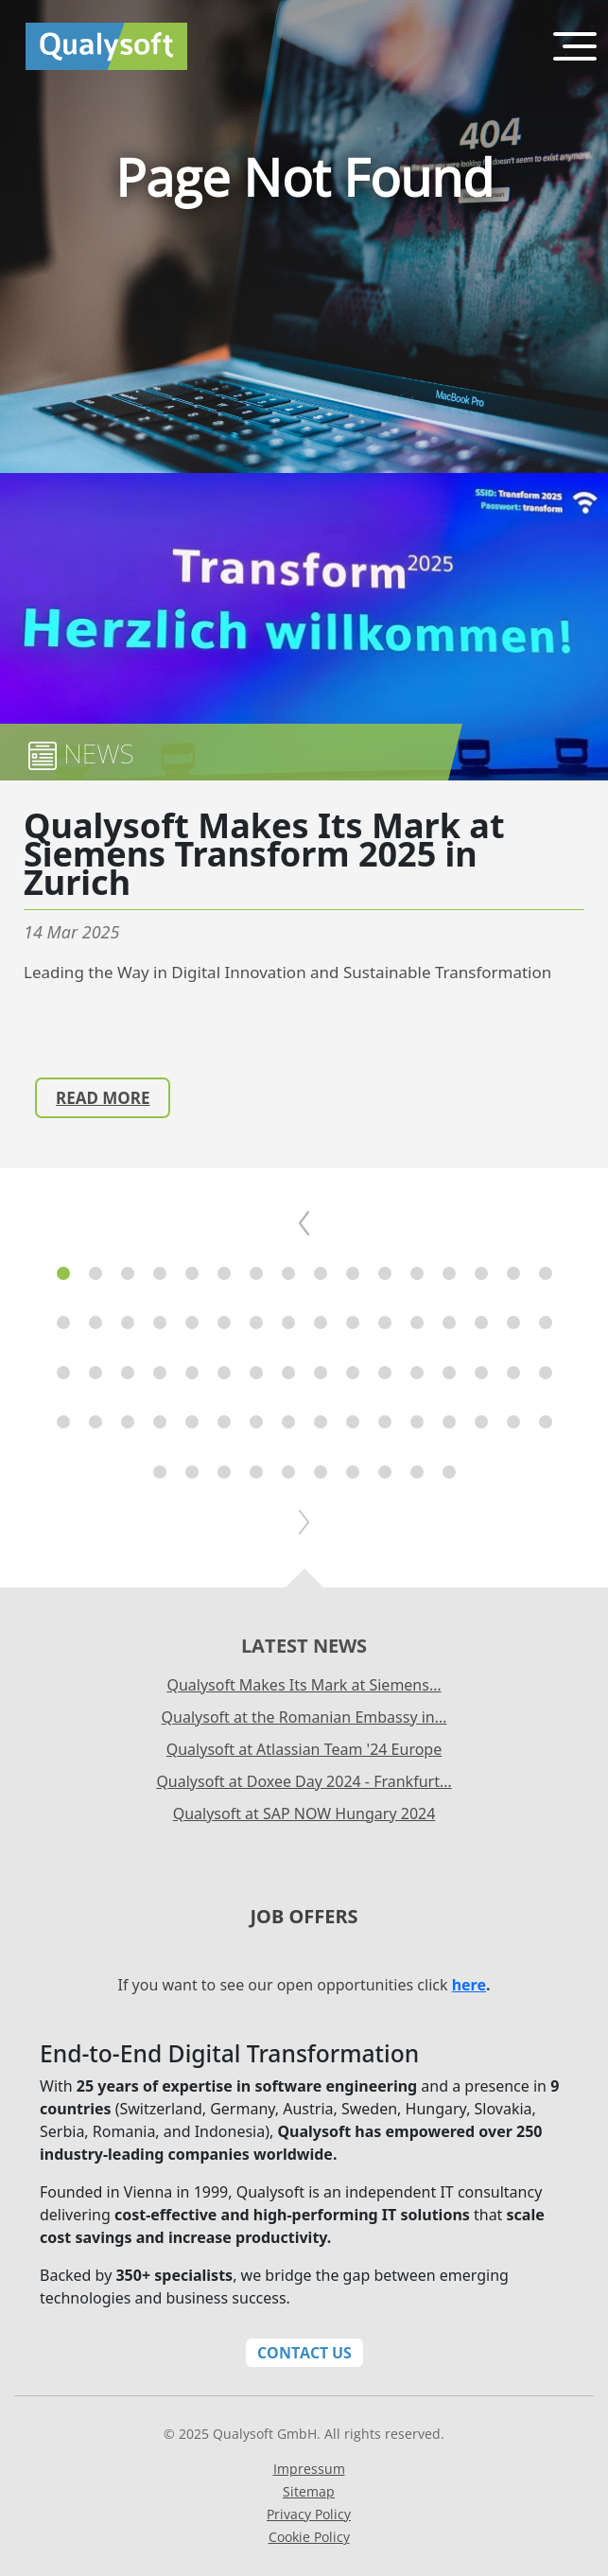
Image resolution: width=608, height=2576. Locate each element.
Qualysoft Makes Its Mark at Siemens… (303, 1684)
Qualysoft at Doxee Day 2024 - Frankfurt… (303, 1781)
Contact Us (304, 2352)
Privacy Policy (309, 2514)
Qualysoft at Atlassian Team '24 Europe (304, 1749)
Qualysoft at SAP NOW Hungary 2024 (304, 1813)
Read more (102, 1098)
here (469, 1984)
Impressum (309, 2469)
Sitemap (309, 2491)
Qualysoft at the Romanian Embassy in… (304, 1717)
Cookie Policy (309, 2537)
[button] (63, 1273)
